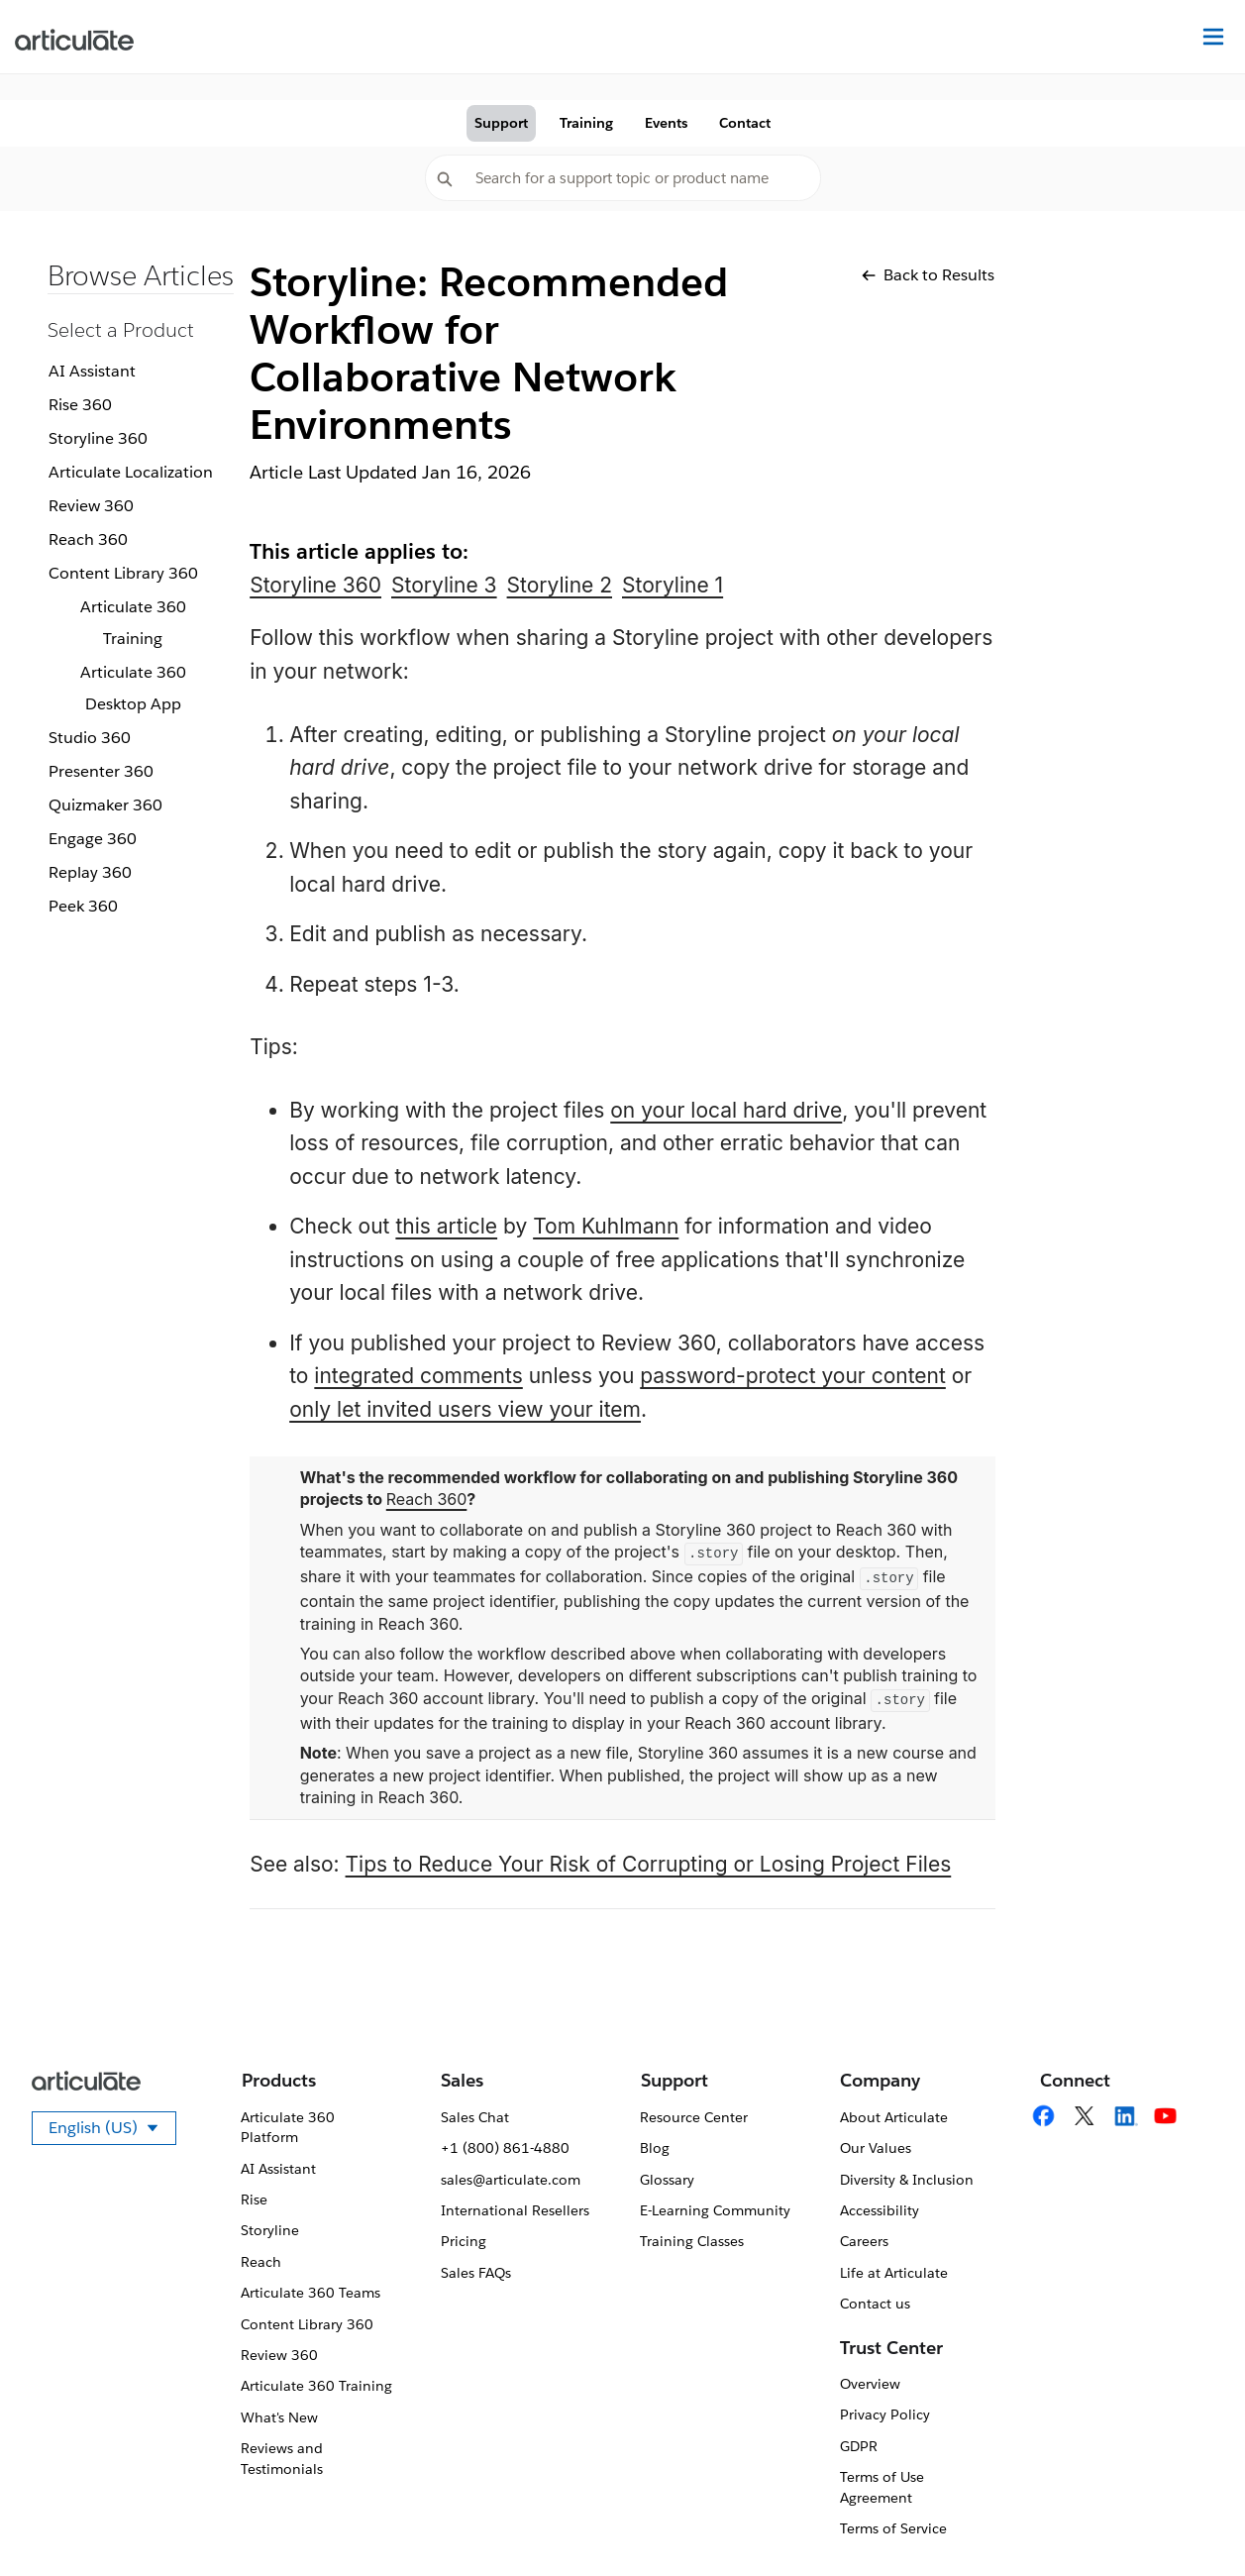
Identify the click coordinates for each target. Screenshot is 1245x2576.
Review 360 (91, 505)
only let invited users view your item (465, 1409)
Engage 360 (93, 838)
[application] (1189, 2520)
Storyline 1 (672, 585)
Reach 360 (88, 539)
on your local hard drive (726, 1110)
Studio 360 (90, 737)
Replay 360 (90, 872)
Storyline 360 (98, 438)
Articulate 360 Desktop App (133, 688)
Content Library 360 (123, 573)
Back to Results (928, 275)
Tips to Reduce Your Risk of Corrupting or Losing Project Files (649, 1864)
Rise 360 (80, 404)
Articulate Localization (131, 472)
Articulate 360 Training (133, 622)
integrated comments (418, 1375)
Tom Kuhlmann (605, 1226)
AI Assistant (92, 371)
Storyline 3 (444, 585)
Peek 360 (83, 906)
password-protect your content (793, 1375)
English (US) (112, 2131)
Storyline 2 (559, 585)
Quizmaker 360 (105, 805)
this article (446, 1226)
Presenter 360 (101, 771)
